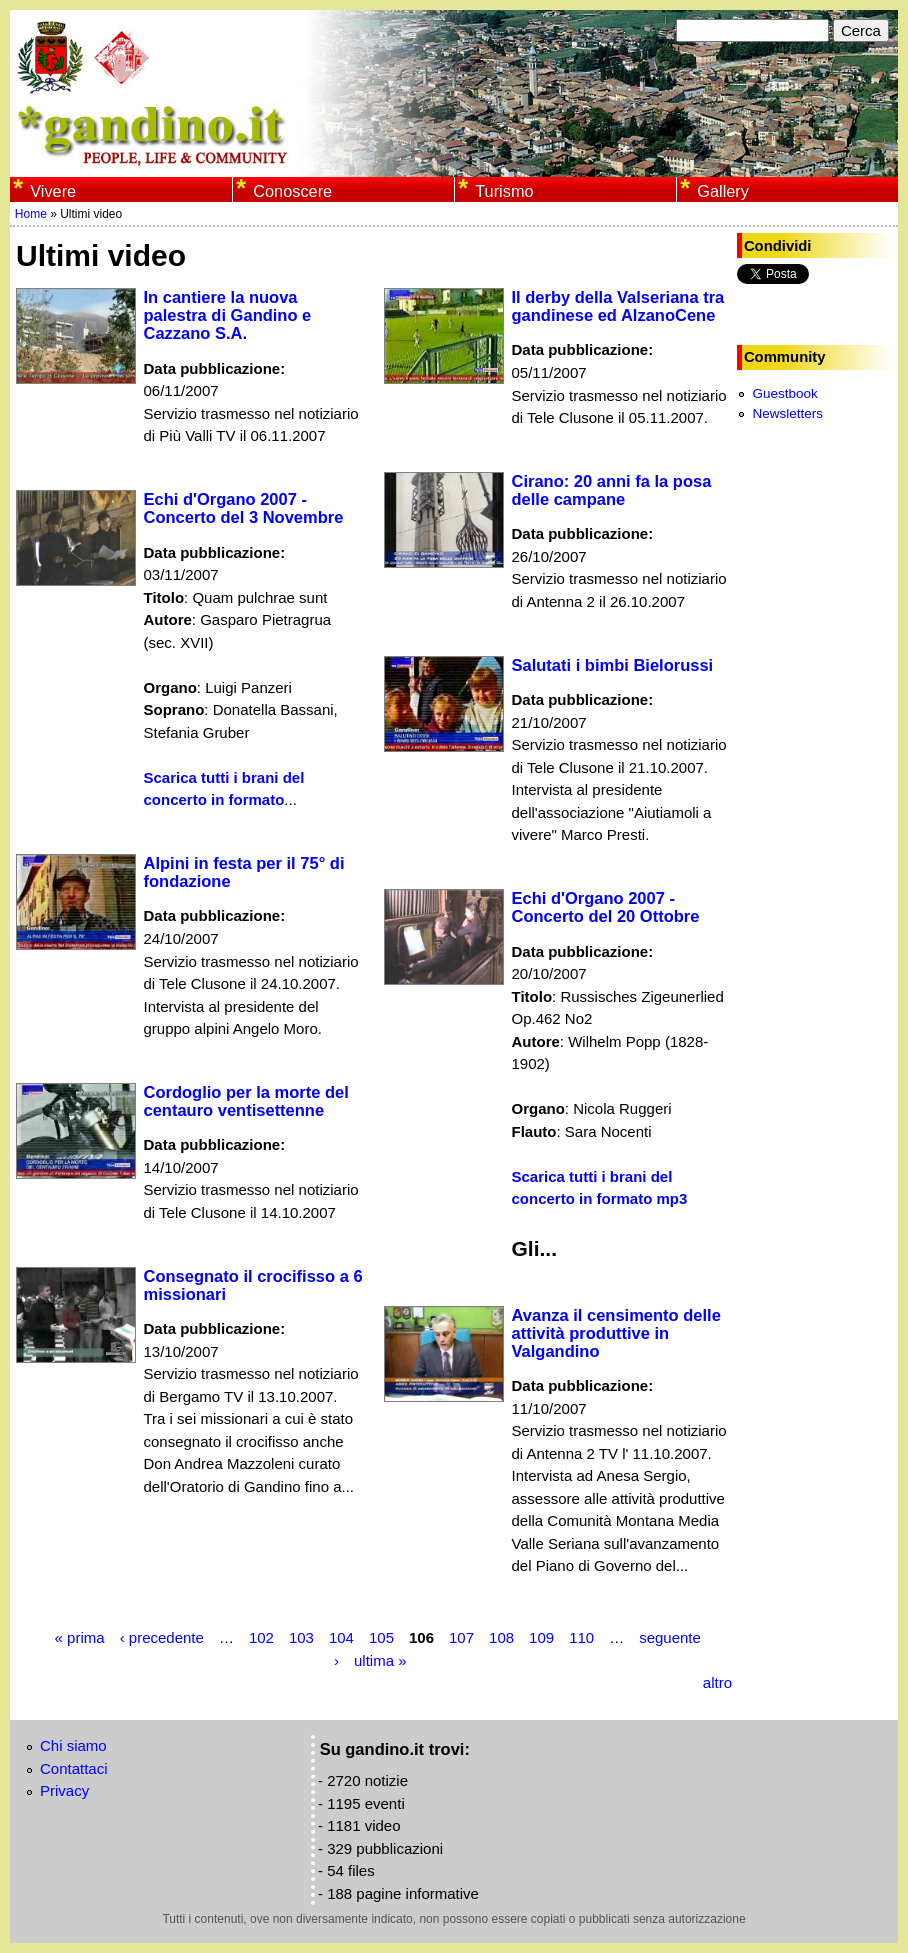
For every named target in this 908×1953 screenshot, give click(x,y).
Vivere (53, 191)
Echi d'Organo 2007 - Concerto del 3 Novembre (244, 508)
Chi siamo (73, 1745)
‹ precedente (162, 1637)
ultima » (380, 1659)
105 (381, 1637)
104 (341, 1637)
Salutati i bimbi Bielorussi (613, 665)
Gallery (723, 191)
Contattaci (74, 1768)
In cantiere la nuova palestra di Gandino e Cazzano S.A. (228, 315)
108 (501, 1637)
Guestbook (784, 393)
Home (31, 214)
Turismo (504, 191)
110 (581, 1637)
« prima (80, 1637)
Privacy (64, 1790)
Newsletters (787, 413)
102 (261, 1637)
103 (301, 1637)
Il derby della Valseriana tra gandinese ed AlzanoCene (618, 306)
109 (541, 1637)
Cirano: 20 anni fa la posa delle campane (612, 490)
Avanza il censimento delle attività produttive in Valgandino (616, 1333)
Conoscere (292, 191)
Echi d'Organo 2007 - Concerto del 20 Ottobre (606, 907)
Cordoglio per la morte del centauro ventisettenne (246, 1101)
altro (717, 1682)
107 (461, 1637)
